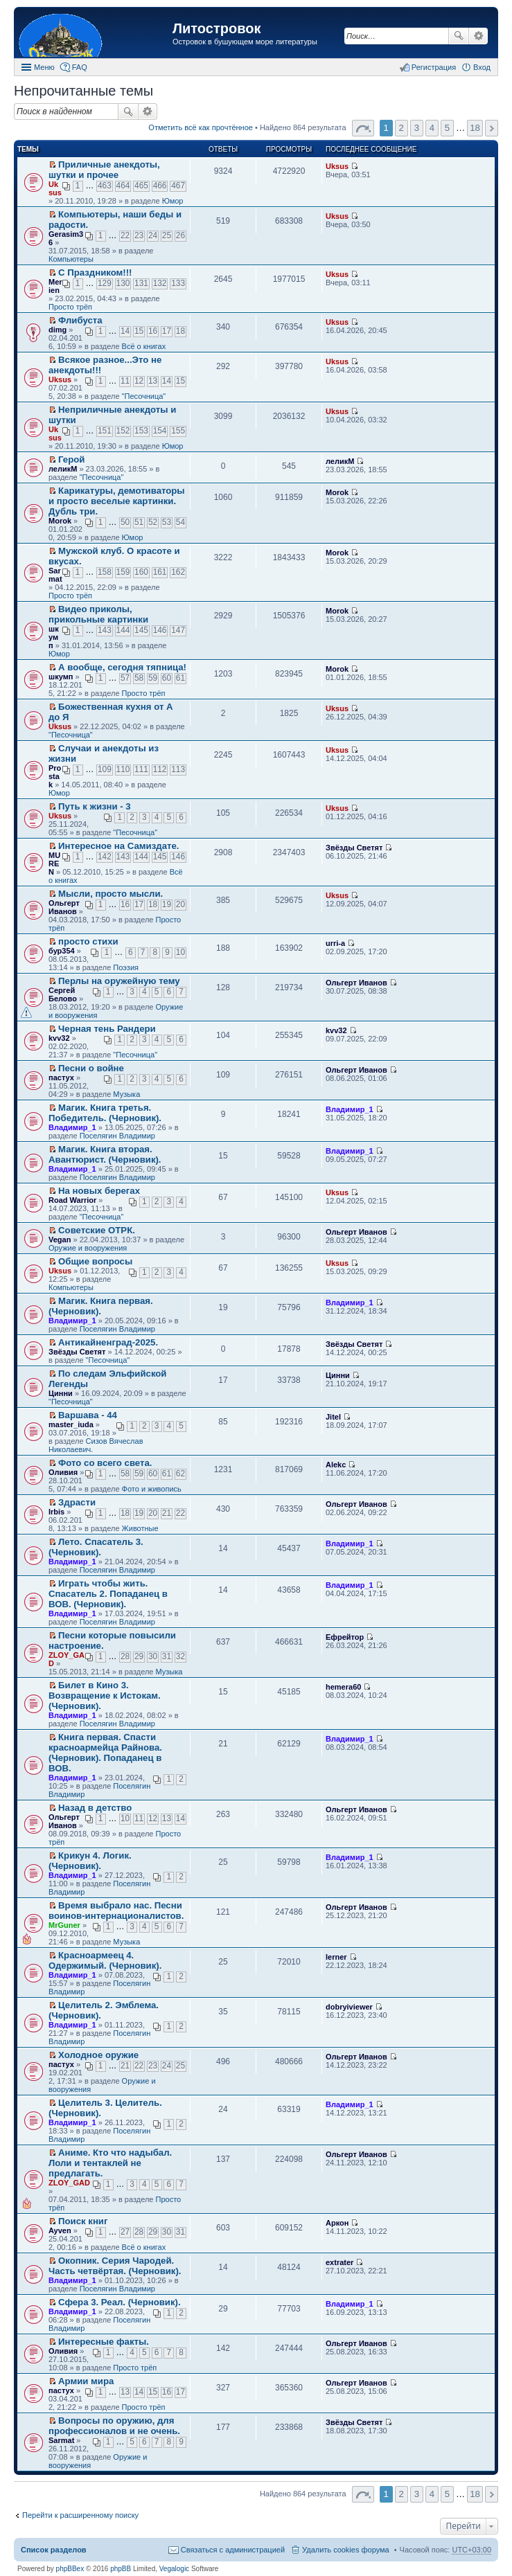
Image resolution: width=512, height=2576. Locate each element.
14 (125, 331)
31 (166, 1656)
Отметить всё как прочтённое (200, 127)
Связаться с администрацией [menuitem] (233, 2550)
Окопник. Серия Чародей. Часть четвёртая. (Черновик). (115, 2265)
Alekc (336, 1464)
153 (141, 431)
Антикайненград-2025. (108, 1342)
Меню (44, 67)
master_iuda (71, 1424)
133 (178, 283)
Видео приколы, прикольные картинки (98, 614)
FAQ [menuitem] (79, 67)
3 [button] (416, 128)
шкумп (53, 637)
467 (178, 185)
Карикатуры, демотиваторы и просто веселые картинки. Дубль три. (116, 501)
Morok (59, 521)
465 (141, 185)
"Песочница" (144, 396)
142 (105, 856)
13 (152, 381)
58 (138, 678)
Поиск (458, 36)
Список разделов (54, 2550)
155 (178, 431)
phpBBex (70, 2569)
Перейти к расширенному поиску (80, 2515)
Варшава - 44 (87, 1415)
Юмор (173, 201)
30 (152, 1656)
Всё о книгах (144, 346)
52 (152, 522)
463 (105, 185)
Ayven (59, 2230)
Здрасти (77, 1502)
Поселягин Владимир (117, 1136)
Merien (55, 286)
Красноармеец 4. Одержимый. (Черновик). (104, 1960)
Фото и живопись (152, 1489)
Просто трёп (70, 307)
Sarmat (55, 574)
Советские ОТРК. (96, 1230)
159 (123, 572)
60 (166, 678)
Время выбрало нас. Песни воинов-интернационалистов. (116, 1910)
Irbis (56, 1512)
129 (105, 283)
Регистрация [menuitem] (434, 67)
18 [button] (475, 128)
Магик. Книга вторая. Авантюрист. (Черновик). (104, 1154)
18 (180, 331)
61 (180, 678)
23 (138, 235)
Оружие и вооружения (87, 1248)
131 (141, 283)
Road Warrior (72, 1200)
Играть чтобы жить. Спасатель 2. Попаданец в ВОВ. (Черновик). (108, 1593)
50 (125, 522)
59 (152, 678)
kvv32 (59, 1038)
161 (160, 572)
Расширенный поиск (478, 36)
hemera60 (343, 1687)
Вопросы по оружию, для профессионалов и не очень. (114, 2425)
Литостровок (217, 28)
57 (125, 678)
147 (178, 630)
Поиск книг (82, 2221)
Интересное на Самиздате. (118, 846)
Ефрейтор (345, 1637)
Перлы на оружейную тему (119, 981)
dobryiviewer (349, 2007)
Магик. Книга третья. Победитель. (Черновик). (104, 1112)
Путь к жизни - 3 (94, 806)
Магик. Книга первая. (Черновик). (100, 1306)
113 (178, 769)
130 (123, 283)
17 (166, 331)
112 (160, 769)
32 (180, 1656)
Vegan (59, 1239)
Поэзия (126, 967)
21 (166, 1513)
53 (166, 522)
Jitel (333, 1417)
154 (160, 431)
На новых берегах (99, 1191)
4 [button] (432, 128)
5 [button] (447, 128)
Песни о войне (91, 1068)
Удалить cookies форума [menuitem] (345, 2550)
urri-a (335, 943)
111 (141, 769)
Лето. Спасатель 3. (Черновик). (95, 1547)
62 (180, 1473)
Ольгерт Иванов (64, 907)
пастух (61, 1077)
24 (152, 235)
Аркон (337, 2223)
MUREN (54, 863)
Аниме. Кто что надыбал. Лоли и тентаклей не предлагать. (110, 2163)
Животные (140, 1528)
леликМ (62, 469)
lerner (336, 1957)
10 (180, 952)
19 (166, 904)
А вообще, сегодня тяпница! (122, 667)
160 (141, 572)
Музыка (126, 1094)
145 (141, 630)
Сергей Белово (62, 994)
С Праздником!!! (95, 272)
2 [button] (401, 128)
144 (123, 630)
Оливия (63, 1472)
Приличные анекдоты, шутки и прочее (104, 169)
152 (123, 431)
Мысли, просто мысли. (110, 893)
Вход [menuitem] (482, 67)
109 (105, 769)
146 (160, 630)
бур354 (61, 951)
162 (178, 572)
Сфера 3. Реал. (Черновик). (119, 2302)
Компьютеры (71, 259)
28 (125, 1656)
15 (138, 331)
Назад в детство (95, 1808)
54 (180, 522)
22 (125, 235)
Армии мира (86, 2381)
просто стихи (88, 941)
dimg (57, 329)
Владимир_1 (72, 1127)
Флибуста (80, 320)
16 (152, 331)
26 (180, 235)
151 (105, 431)
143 (105, 630)
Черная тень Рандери (107, 1028)
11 (125, 381)
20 (180, 904)
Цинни (60, 1393)
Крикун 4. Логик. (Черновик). (90, 1860)
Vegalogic (174, 2569)
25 (166, 235)
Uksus (55, 188)
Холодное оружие (98, 2055)
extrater (339, 2262)
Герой (71, 459)
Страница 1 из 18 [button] (363, 128)
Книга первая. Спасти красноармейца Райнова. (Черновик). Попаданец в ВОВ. (105, 1752)
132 (160, 283)
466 (160, 185)
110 (123, 769)
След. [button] (491, 128)
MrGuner (64, 1925)
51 (138, 522)
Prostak (54, 776)
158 (105, 572)
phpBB (120, 2569)
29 (138, 1656)
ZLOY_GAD (69, 2183)
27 (125, 2232)
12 (138, 381)
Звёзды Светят (354, 847)
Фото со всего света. (105, 1463)
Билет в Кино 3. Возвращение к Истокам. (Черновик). (104, 1695)
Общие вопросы (95, 1261)
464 (123, 185)
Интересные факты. (103, 2341)
